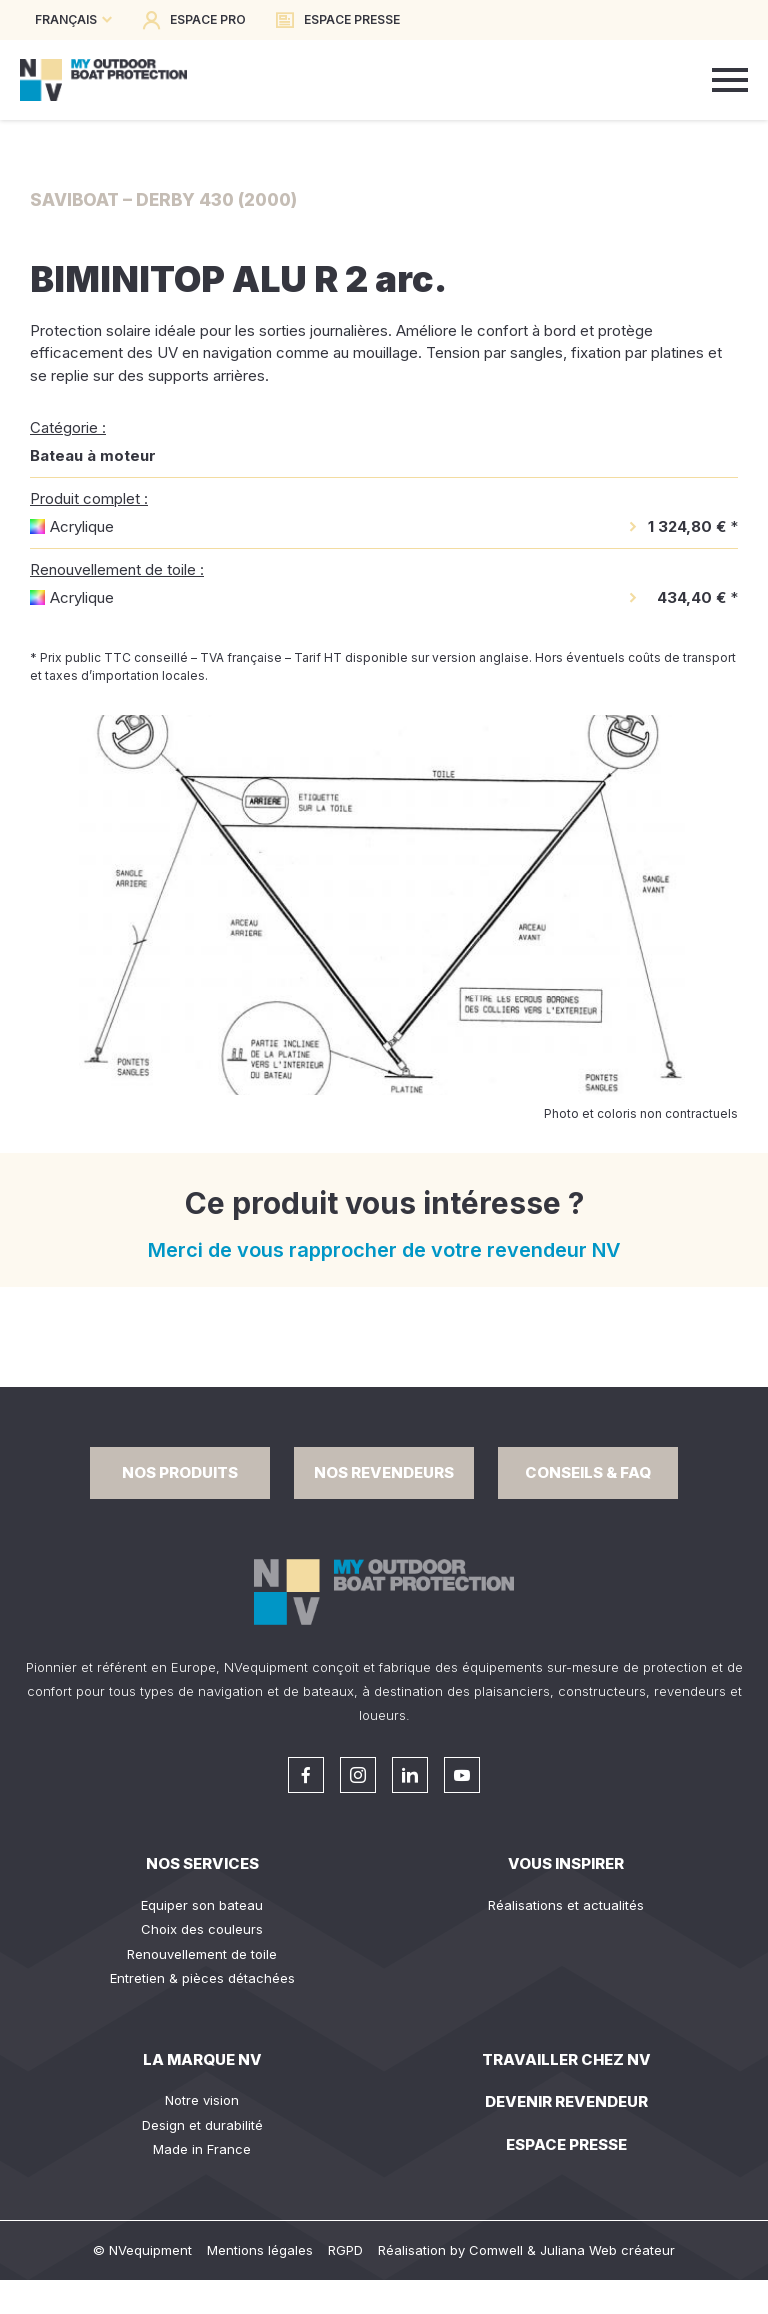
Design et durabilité (202, 2125)
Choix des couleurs (202, 1929)
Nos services (202, 1863)
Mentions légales (260, 2250)
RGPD (345, 2250)
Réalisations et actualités (566, 1905)
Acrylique (82, 526)
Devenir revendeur (566, 2101)
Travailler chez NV (566, 2059)
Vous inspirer (566, 1863)
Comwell (496, 2250)
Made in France (202, 2149)
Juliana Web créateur (607, 2250)
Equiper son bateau (202, 1905)
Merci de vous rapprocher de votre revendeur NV (384, 1250)
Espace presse (566, 2144)
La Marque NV (202, 2059)
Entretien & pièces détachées (202, 1978)
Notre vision (202, 2100)
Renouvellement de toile (202, 1954)
